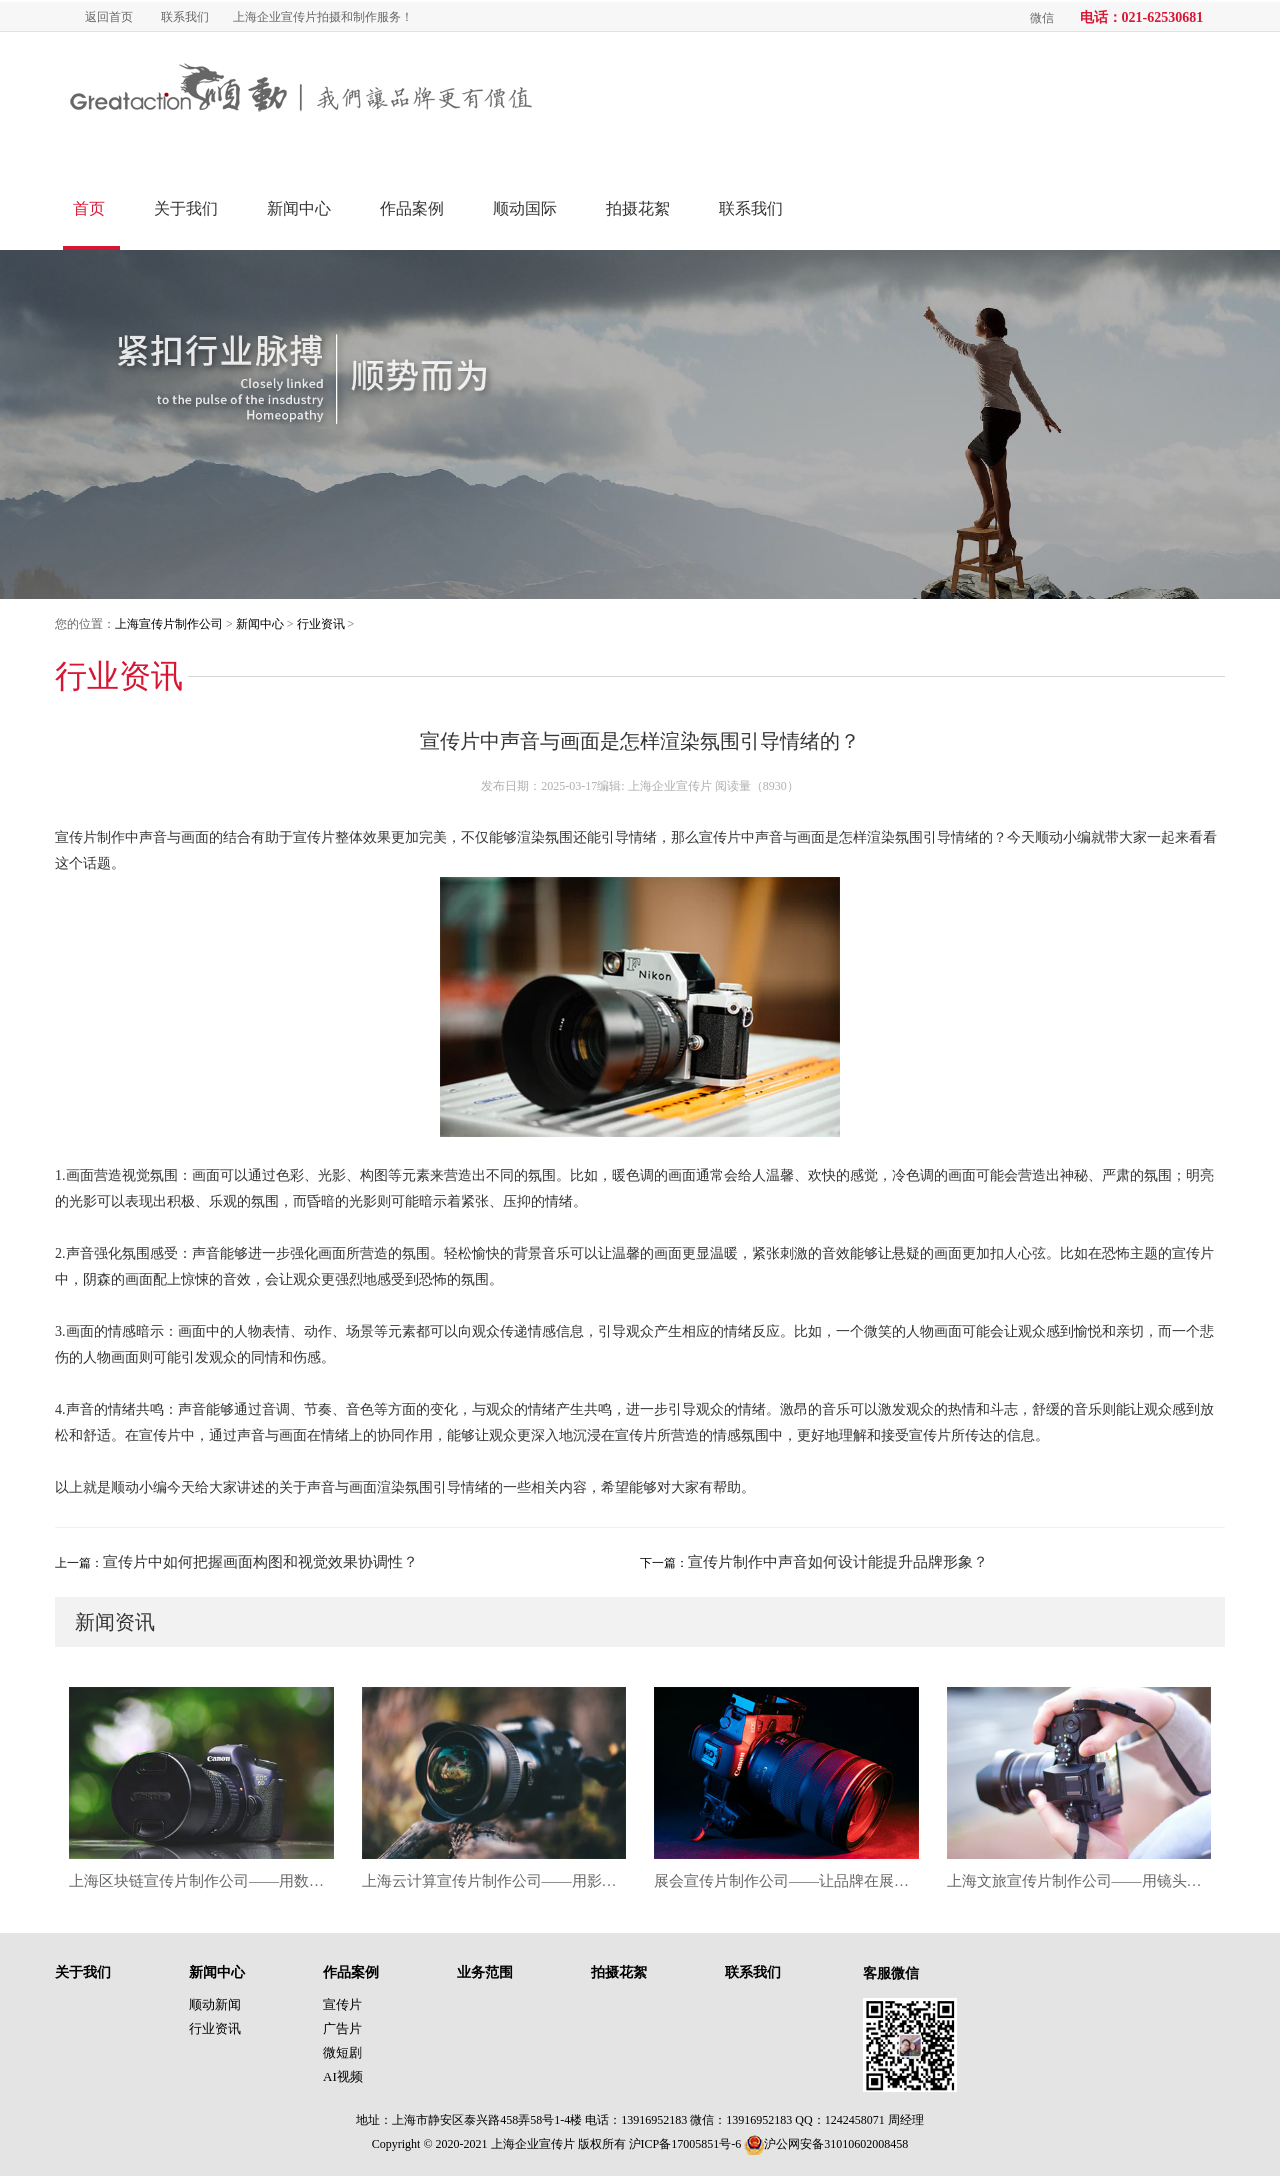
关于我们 (186, 208)
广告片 (342, 2028)
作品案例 (412, 208)
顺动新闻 (215, 2004)
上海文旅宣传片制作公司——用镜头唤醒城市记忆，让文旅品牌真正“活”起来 (1079, 1881)
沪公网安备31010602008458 (826, 2144)
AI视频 (343, 2076)
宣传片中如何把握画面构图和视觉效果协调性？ (260, 1562)
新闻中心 (299, 208)
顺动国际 (525, 208)
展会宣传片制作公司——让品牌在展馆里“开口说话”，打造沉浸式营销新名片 (786, 1881)
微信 (1042, 18)
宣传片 (342, 2004)
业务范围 (485, 1972)
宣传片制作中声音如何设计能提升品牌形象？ (838, 1562)
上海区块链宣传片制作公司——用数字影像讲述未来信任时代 (201, 1881)
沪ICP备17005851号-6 (685, 2144)
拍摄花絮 (638, 208)
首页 (89, 208)
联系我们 (185, 17)
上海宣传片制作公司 (169, 624)
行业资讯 (321, 624)
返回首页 (109, 17)
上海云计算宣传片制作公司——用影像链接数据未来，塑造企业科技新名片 (494, 1881)
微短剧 (342, 2052)
